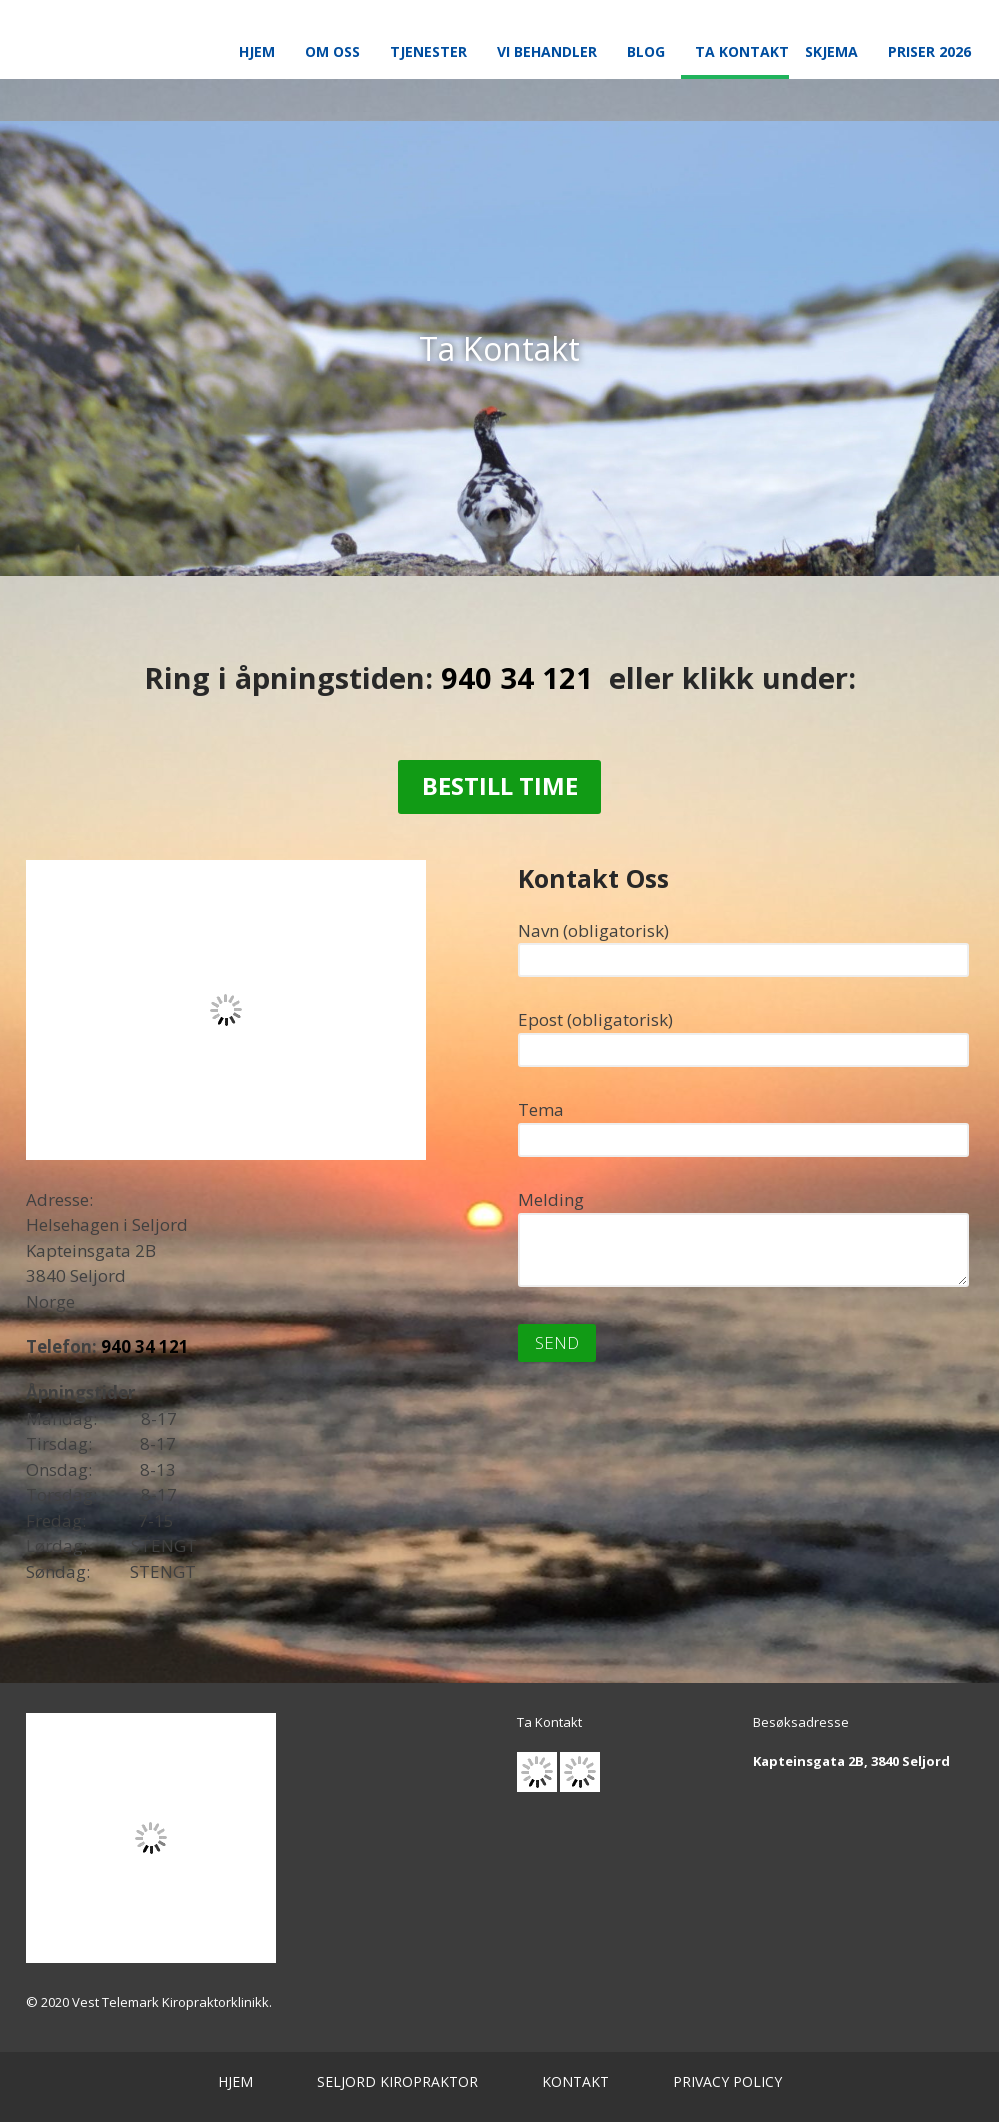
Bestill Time (500, 786)
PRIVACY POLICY (727, 2081)
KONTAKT (575, 2081)
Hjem (257, 51)
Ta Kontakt (742, 51)
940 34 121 (517, 677)
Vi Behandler (547, 51)
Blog (646, 51)
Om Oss (332, 51)
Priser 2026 (929, 51)
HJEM (235, 2081)
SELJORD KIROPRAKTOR (397, 2081)
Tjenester (428, 51)
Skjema (831, 51)
